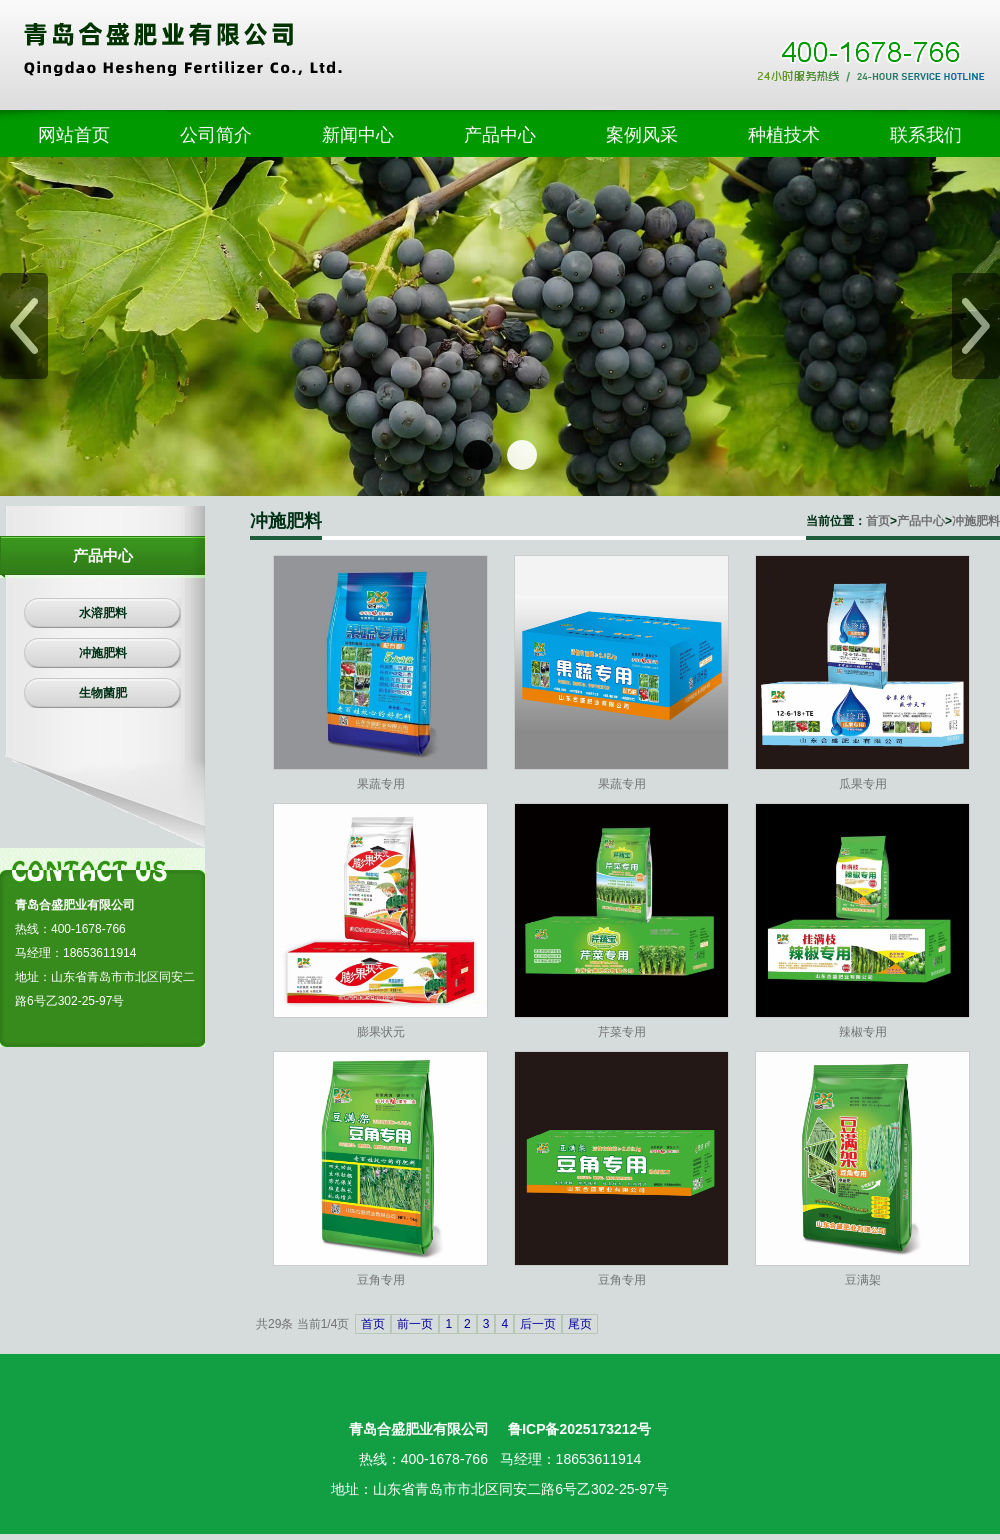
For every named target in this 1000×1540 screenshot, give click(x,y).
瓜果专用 (863, 784)
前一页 (415, 1324)
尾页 (580, 1324)
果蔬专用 (381, 784)
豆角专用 (381, 1280)
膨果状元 (381, 1032)
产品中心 (921, 521)
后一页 (538, 1324)
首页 (878, 521)
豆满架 (863, 1280)
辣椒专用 (863, 1032)
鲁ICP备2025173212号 (579, 1429)
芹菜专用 (622, 1032)
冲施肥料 (976, 521)
